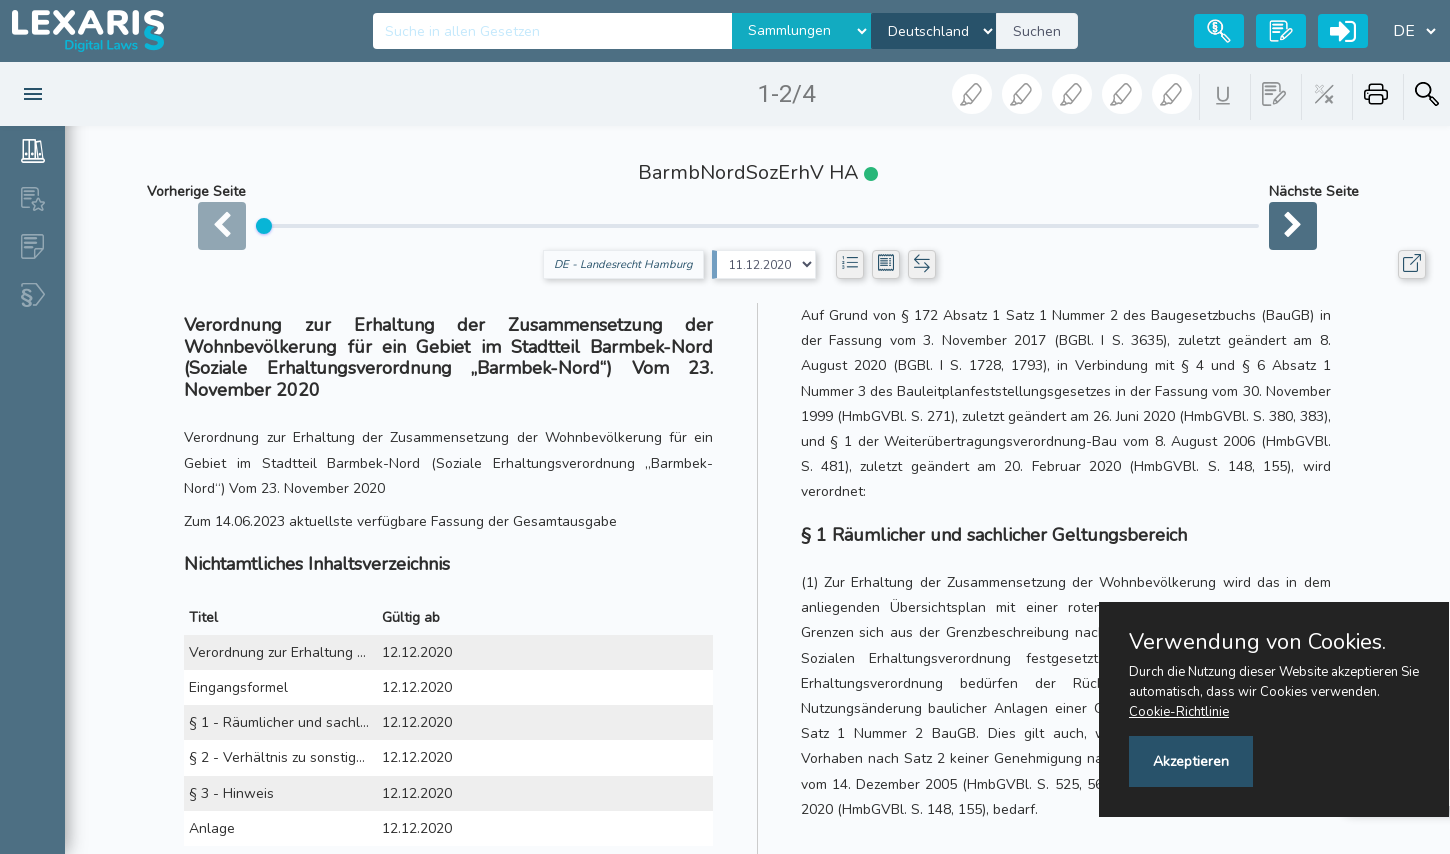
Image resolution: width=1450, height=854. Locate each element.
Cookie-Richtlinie (1179, 712)
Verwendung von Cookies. (1257, 642)
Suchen (1037, 31)
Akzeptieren (1191, 761)
